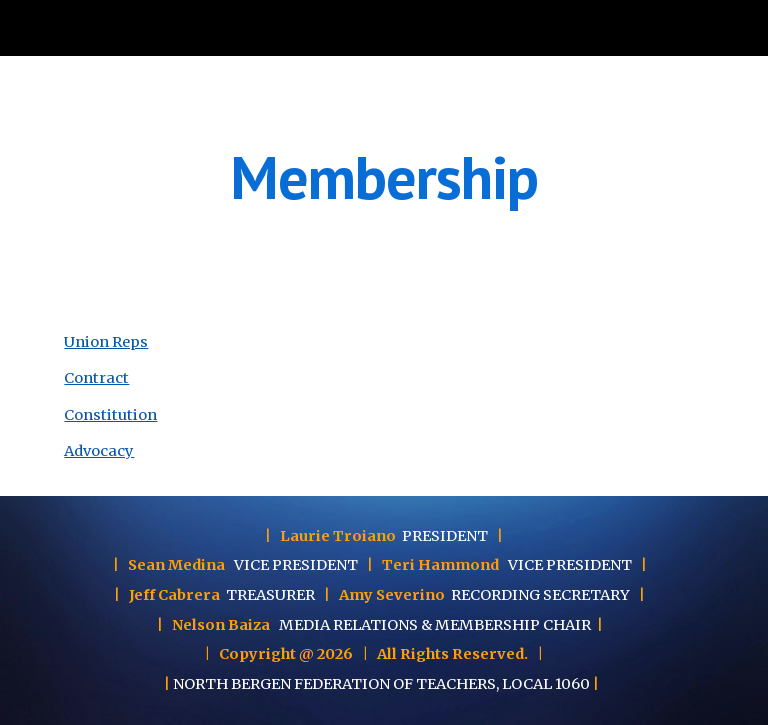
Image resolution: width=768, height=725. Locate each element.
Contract (96, 378)
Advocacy (99, 451)
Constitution (110, 415)
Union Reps (106, 342)
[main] (383, 177)
